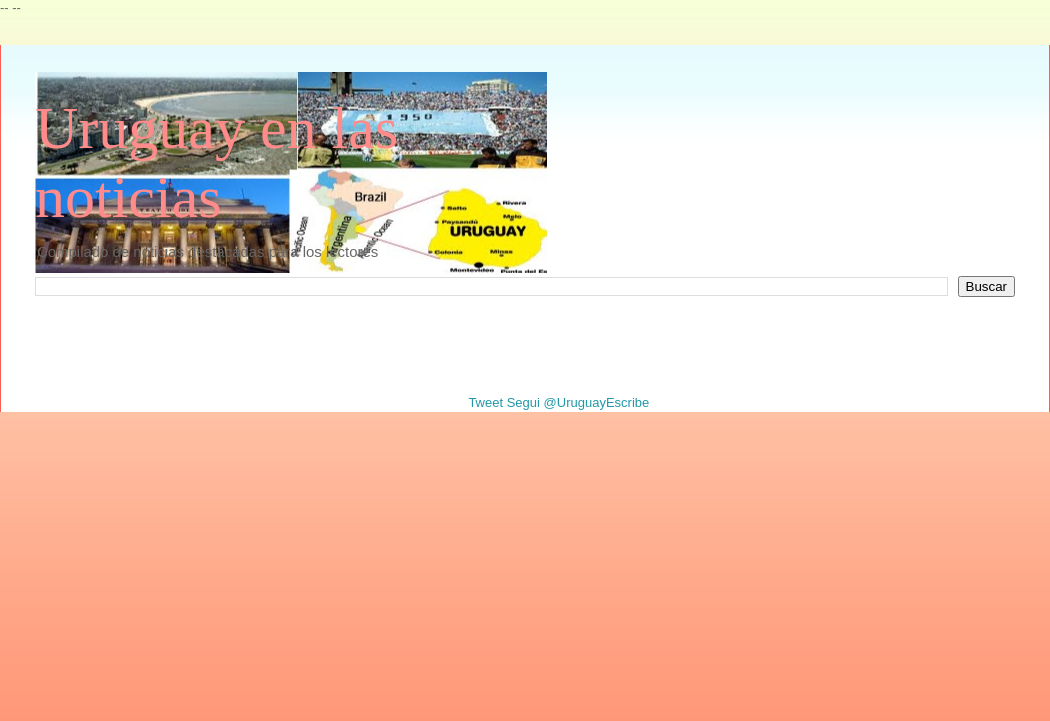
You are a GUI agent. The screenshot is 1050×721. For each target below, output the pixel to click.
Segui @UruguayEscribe (578, 402)
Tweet (485, 402)
